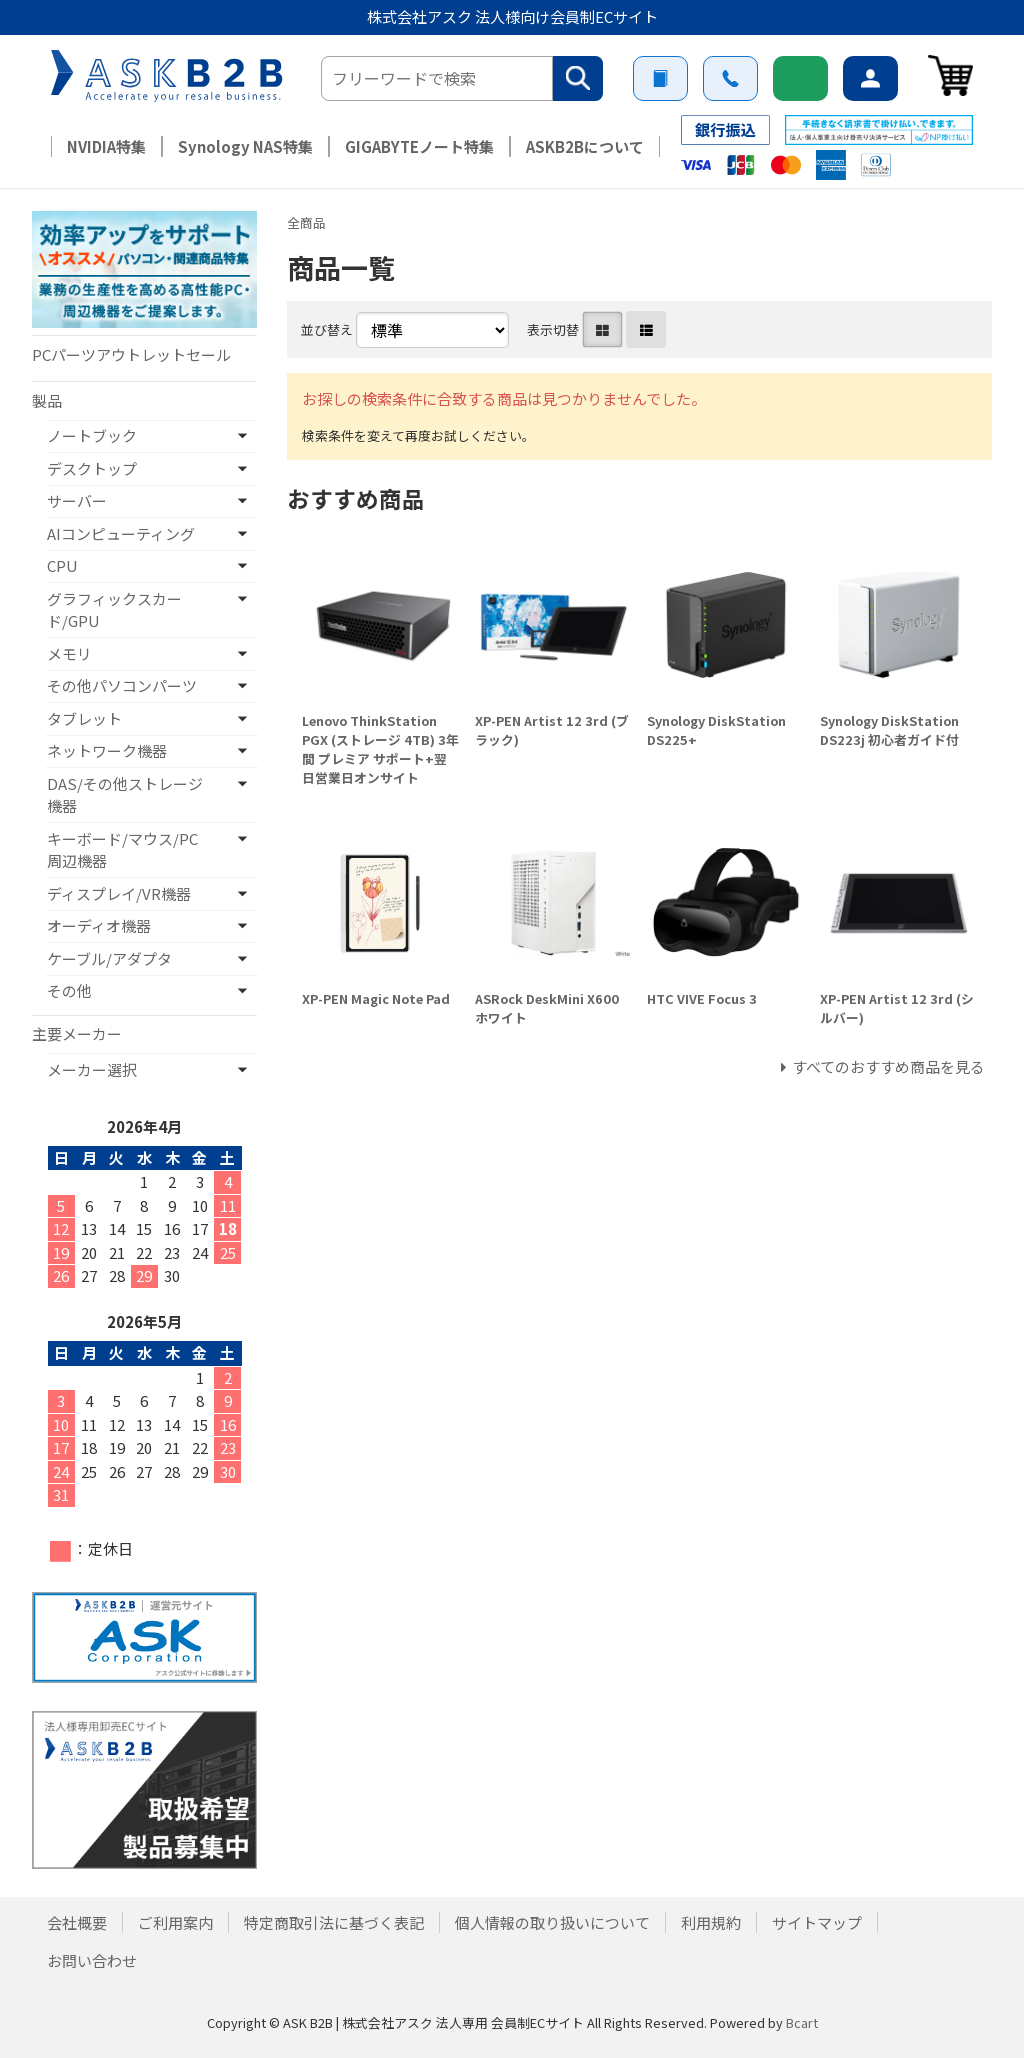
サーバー (77, 500)
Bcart (802, 2022)
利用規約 (711, 1922)
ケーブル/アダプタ (109, 958)
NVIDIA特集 (106, 146)
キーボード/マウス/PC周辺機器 (122, 850)
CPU (62, 565)
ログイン (870, 78)
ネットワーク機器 (107, 750)
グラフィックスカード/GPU (114, 610)
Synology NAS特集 (245, 146)
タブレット (84, 718)
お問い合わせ (730, 78)
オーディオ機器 (99, 925)
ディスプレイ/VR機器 (119, 893)
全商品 (306, 222)
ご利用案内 (660, 78)
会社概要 (77, 1922)
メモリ (69, 653)
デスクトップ (92, 468)
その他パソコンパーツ (122, 685)
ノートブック (92, 435)
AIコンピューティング (121, 533)
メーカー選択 (92, 1069)
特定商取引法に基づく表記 (334, 1922)
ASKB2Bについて (585, 146)
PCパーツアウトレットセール (131, 354)
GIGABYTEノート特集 (419, 146)
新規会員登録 (800, 78)
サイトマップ (817, 1922)
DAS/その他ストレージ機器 (125, 795)
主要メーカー (77, 1033)
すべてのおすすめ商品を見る (888, 1066)
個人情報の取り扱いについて (552, 1922)
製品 (47, 400)
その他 (69, 990)
